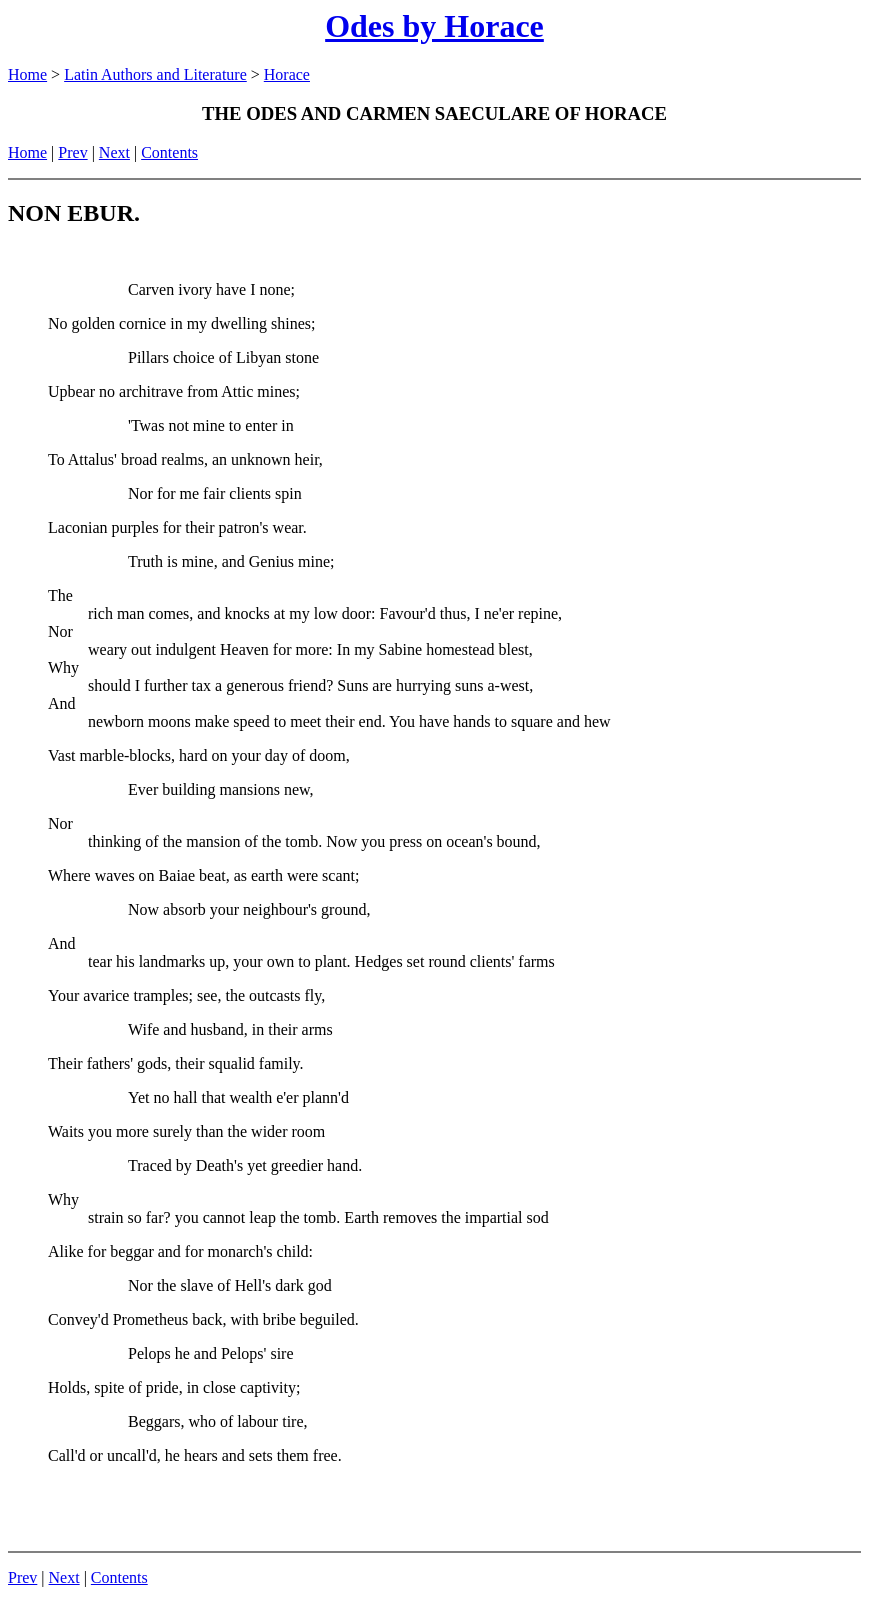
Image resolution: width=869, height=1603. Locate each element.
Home (27, 74)
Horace (287, 74)
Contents (169, 152)
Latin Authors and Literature (155, 74)
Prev (72, 152)
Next (114, 152)
